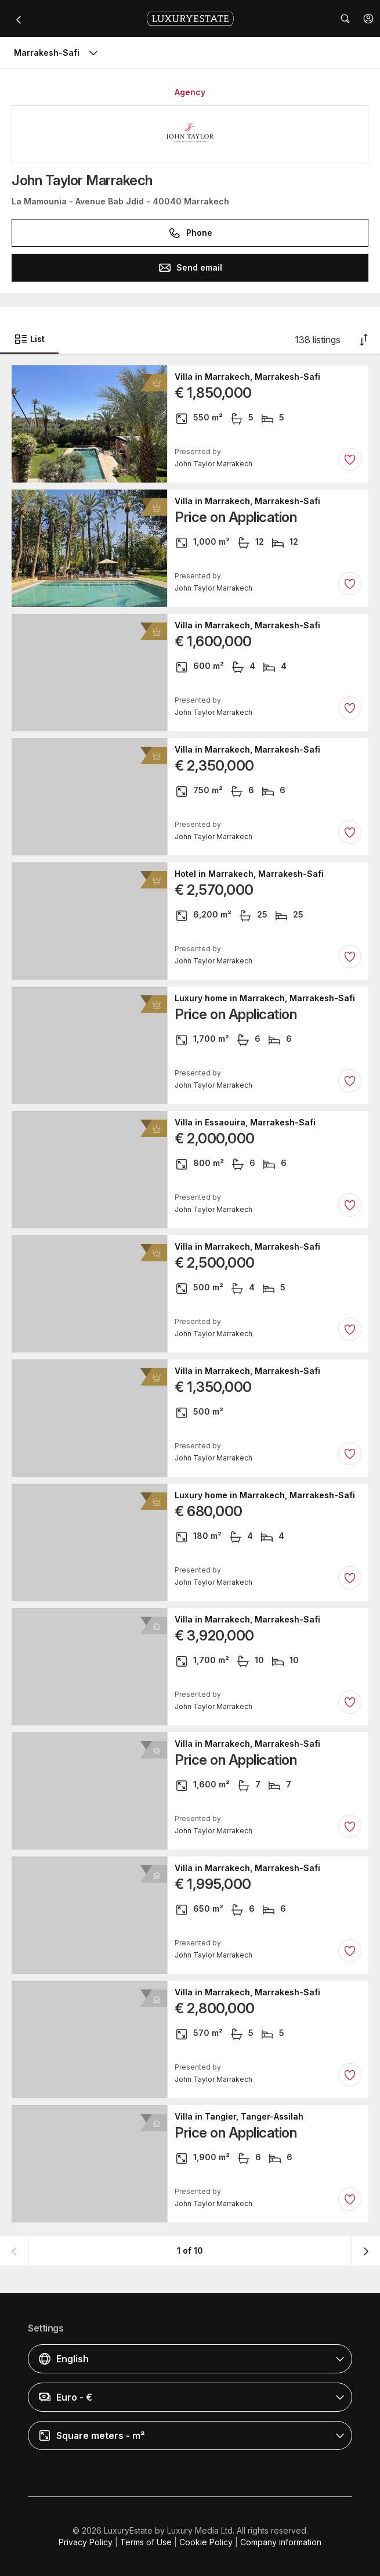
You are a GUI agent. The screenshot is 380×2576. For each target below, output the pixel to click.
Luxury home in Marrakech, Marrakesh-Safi (265, 998)
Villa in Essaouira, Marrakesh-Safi (245, 1122)
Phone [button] (190, 233)
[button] (368, 18)
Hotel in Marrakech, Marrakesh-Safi (249, 874)
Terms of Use (146, 2542)
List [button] (29, 339)
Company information (280, 2542)
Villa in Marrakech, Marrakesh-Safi (247, 377)
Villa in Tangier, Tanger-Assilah (239, 2116)
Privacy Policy (86, 2542)
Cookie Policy (206, 2542)
